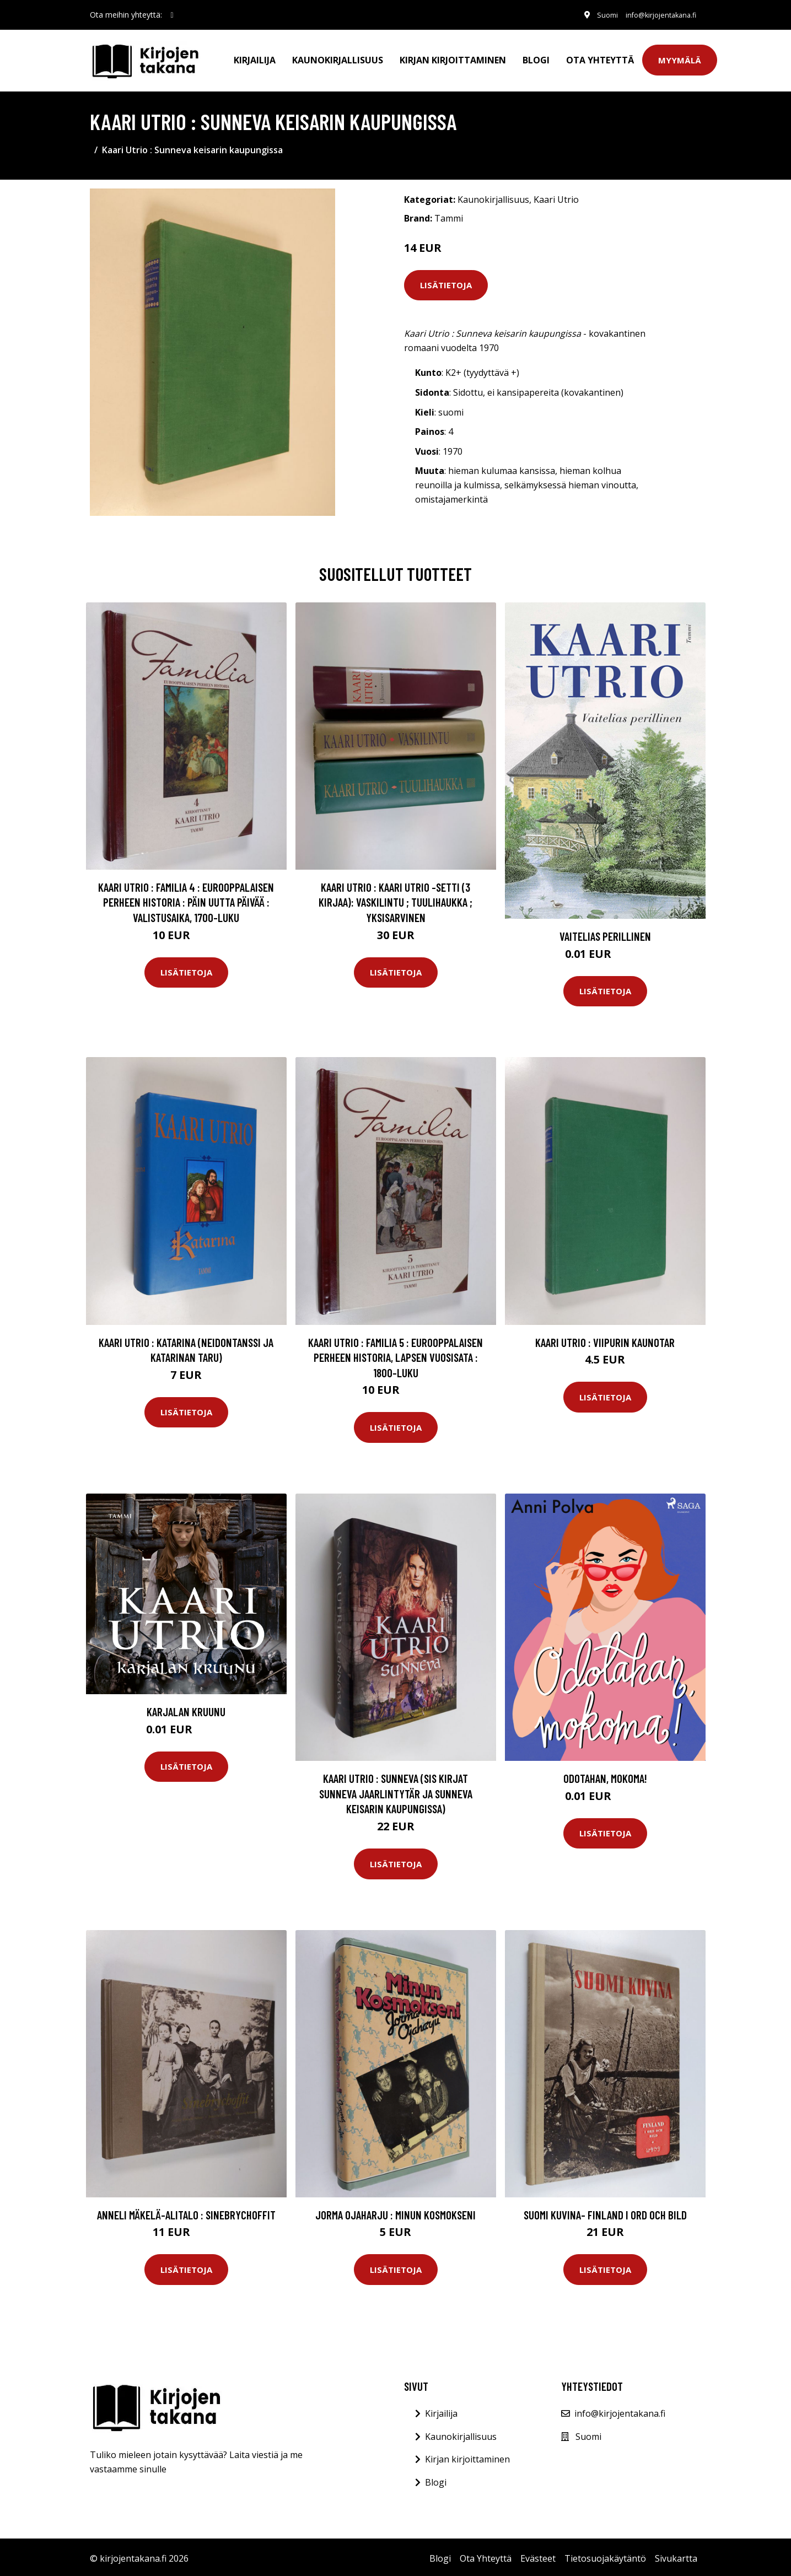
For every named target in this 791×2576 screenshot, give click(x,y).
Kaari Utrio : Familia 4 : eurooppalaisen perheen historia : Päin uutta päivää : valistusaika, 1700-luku (186, 899)
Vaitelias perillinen (605, 933)
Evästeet (538, 2555)
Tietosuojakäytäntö (605, 2555)
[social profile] (172, 14)
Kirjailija (255, 58)
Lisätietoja (446, 281)
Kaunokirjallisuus (337, 58)
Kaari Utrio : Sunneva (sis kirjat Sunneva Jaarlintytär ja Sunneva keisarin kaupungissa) (395, 1790)
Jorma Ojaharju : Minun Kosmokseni (395, 2211)
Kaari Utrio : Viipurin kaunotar (605, 1339)
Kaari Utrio (556, 197)
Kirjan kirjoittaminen (453, 58)
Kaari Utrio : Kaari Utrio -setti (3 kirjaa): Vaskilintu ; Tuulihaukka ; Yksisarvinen (395, 899)
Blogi (536, 58)
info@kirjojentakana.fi (654, 14)
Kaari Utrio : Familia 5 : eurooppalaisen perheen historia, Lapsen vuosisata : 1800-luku (395, 1354)
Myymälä (679, 58)
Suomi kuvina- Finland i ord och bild (605, 2211)
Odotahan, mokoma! (605, 1775)
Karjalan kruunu (186, 1708)
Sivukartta (676, 2555)
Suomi (593, 14)
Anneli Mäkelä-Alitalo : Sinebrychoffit (186, 2211)
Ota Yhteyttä (600, 58)
